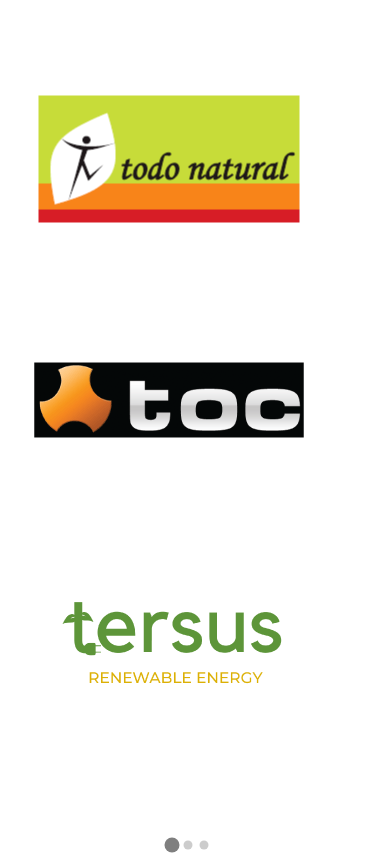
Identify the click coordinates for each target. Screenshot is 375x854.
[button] (172, 847)
